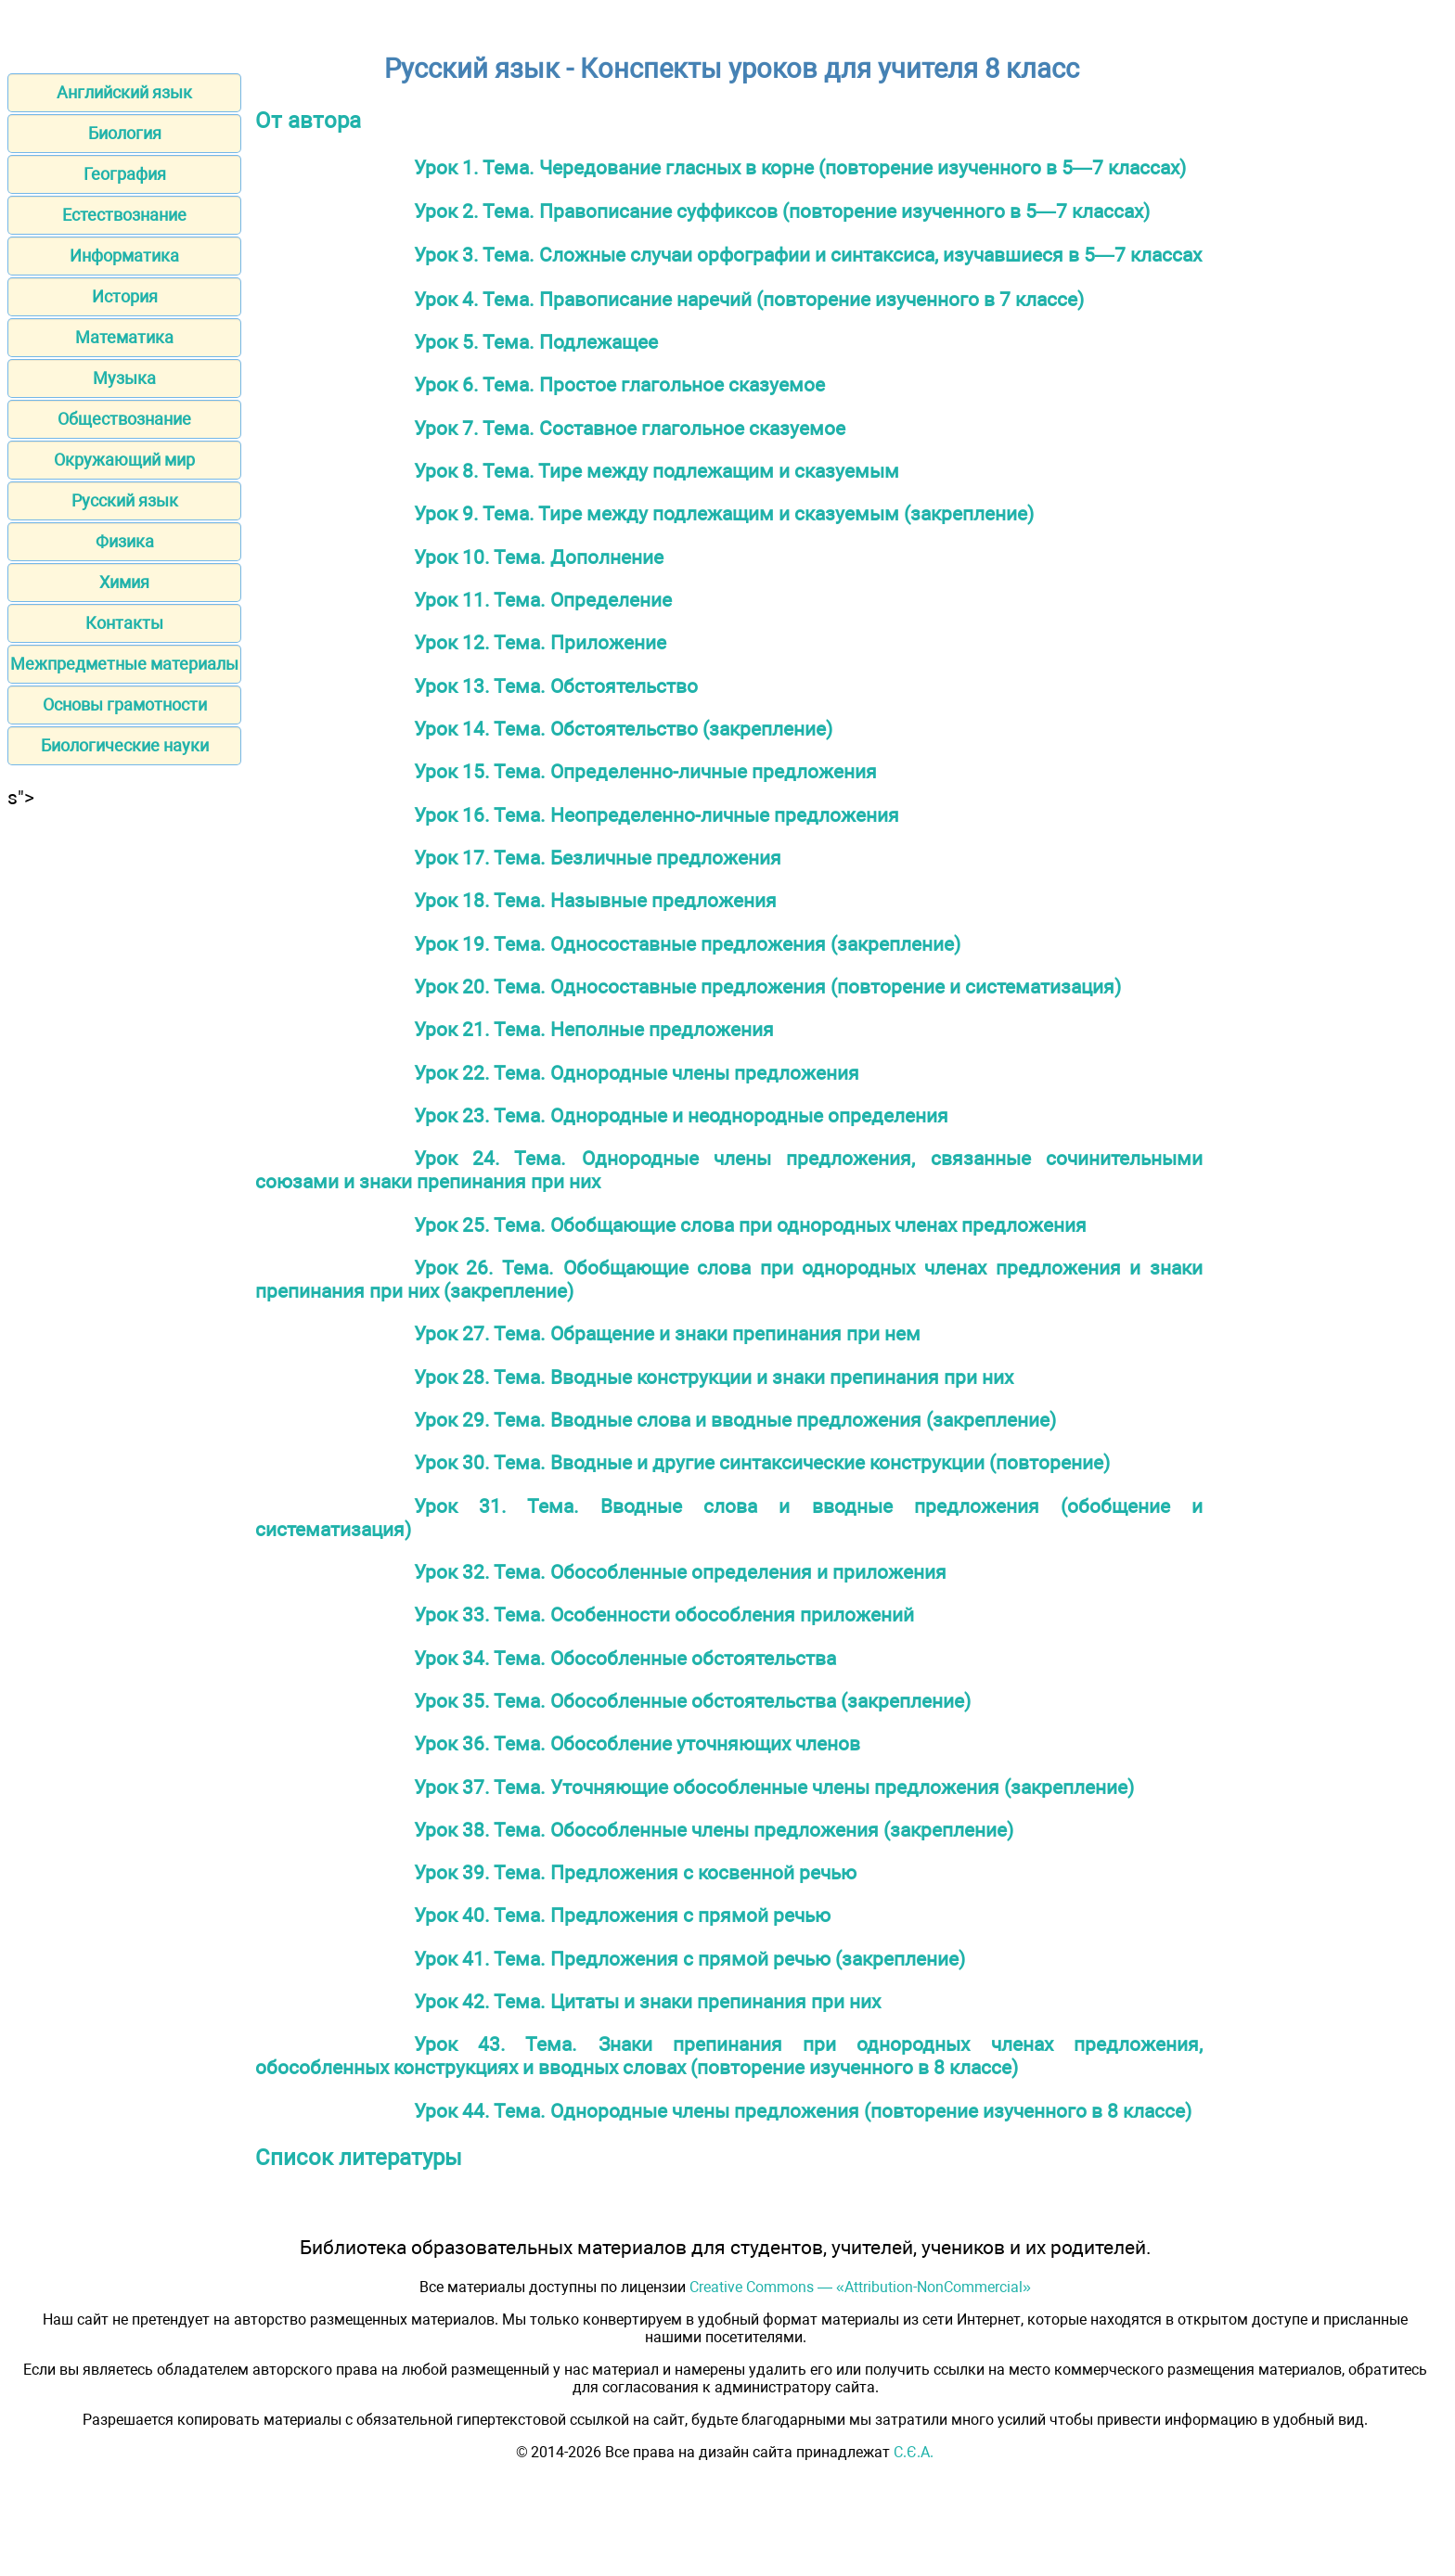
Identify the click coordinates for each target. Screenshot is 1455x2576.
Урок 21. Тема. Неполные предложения (594, 1029)
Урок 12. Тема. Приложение (540, 642)
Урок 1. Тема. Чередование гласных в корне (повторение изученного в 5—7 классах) (800, 167)
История (125, 296)
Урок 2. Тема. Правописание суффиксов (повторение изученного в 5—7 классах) (782, 211)
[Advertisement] (124, 1087)
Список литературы (358, 2158)
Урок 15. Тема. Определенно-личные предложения (645, 771)
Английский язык (124, 92)
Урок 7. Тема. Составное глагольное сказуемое (629, 428)
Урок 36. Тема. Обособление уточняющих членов (637, 1743)
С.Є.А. (914, 2452)
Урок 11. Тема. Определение (543, 599)
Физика (125, 541)
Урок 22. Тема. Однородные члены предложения (636, 1072)
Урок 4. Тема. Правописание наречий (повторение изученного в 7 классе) (749, 299)
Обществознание (124, 419)
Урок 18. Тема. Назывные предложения (595, 900)
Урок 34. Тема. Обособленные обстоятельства (625, 1658)
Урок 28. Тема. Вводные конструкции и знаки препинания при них (713, 1377)
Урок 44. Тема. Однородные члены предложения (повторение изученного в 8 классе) (802, 2110)
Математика (124, 337)
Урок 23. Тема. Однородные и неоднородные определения (681, 1115)
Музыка (124, 378)
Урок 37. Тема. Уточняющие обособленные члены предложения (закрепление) (774, 1787)
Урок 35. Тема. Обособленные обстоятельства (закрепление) (692, 1700)
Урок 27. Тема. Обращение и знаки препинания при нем (667, 1333)
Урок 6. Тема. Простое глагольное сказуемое (619, 384)
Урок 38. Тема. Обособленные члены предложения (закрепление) (713, 1829)
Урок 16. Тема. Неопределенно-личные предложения (656, 815)
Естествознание (124, 214)
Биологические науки (125, 745)
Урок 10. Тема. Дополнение (538, 557)
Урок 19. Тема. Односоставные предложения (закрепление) (687, 943)
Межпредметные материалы (124, 663)
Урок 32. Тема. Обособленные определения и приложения (680, 1571)
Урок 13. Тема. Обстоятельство (556, 686)
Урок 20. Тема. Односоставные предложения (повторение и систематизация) (767, 986)
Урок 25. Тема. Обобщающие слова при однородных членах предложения (750, 1225)
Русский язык (124, 500)
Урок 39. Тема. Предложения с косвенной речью (635, 1872)
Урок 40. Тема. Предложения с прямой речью (622, 1915)
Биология (124, 133)
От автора (308, 121)
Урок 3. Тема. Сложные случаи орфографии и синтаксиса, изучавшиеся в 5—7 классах (808, 254)
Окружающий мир (124, 459)
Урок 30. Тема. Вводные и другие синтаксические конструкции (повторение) (762, 1462)
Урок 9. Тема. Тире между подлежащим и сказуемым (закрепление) (724, 513)
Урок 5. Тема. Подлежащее (536, 341)
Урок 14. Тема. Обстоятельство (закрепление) (623, 728)
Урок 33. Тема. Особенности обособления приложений (664, 1614)
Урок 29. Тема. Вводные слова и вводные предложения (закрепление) (735, 1419)
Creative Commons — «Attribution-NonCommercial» (860, 2287)
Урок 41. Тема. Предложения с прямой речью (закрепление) (689, 1958)
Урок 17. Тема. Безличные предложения (597, 857)
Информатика (124, 255)
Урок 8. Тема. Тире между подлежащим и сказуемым (656, 470)
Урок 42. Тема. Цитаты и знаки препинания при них (647, 2001)
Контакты (124, 623)
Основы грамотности (125, 704)
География (125, 174)
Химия (124, 582)
